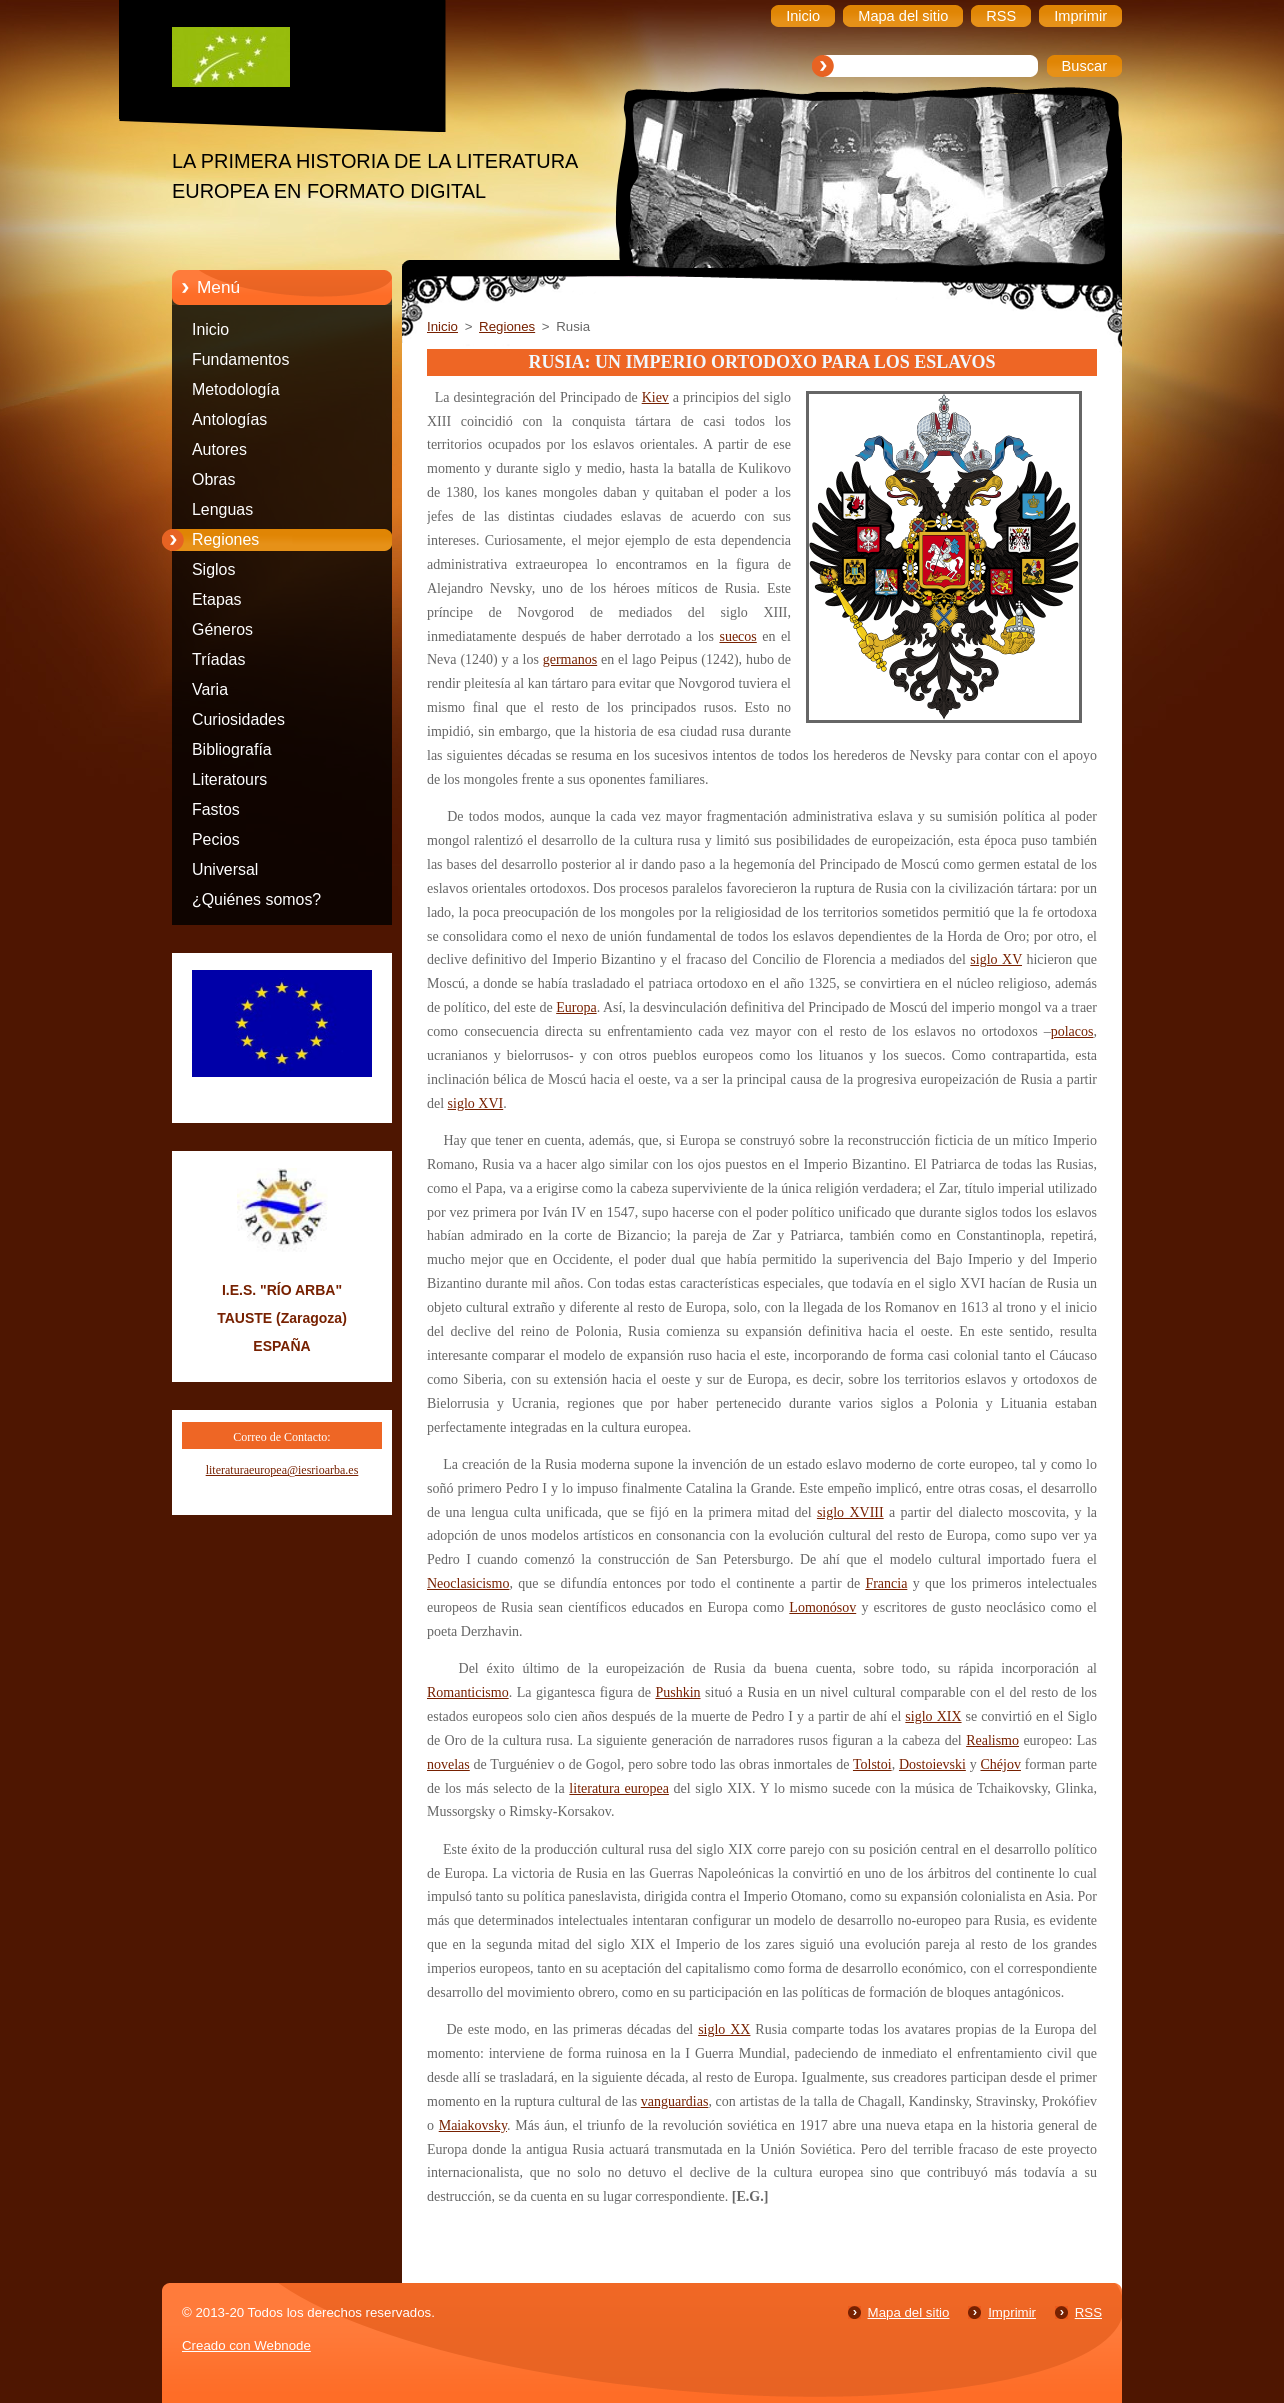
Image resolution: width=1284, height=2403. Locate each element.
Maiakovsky (473, 2125)
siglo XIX (933, 1716)
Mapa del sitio (909, 2312)
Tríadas (218, 659)
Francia (886, 1583)
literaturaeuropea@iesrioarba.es (282, 1470)
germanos (570, 659)
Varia (210, 689)
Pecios (216, 839)
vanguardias (675, 2101)
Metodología (236, 389)
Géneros (222, 629)
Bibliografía (232, 749)
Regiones (225, 539)
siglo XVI (476, 1103)
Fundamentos (240, 359)
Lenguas (222, 509)
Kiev (655, 397)
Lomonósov (822, 1607)
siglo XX (724, 2029)
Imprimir (1012, 2312)
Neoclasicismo (468, 1583)
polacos (1072, 1031)
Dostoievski (932, 1764)
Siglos (213, 569)
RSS (1088, 2312)
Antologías (229, 419)
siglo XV (996, 959)
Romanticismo (468, 1692)
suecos (737, 636)
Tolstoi (872, 1764)
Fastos (216, 809)
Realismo (992, 1740)
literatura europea (619, 1788)
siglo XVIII (850, 1512)
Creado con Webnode (246, 2345)
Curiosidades (238, 719)
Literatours (229, 779)
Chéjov (1001, 1764)
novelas (448, 1764)
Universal (225, 869)
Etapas (217, 599)
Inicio (210, 329)
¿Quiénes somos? (256, 899)
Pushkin (677, 1692)
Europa (576, 1007)
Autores (219, 449)
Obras (213, 479)
